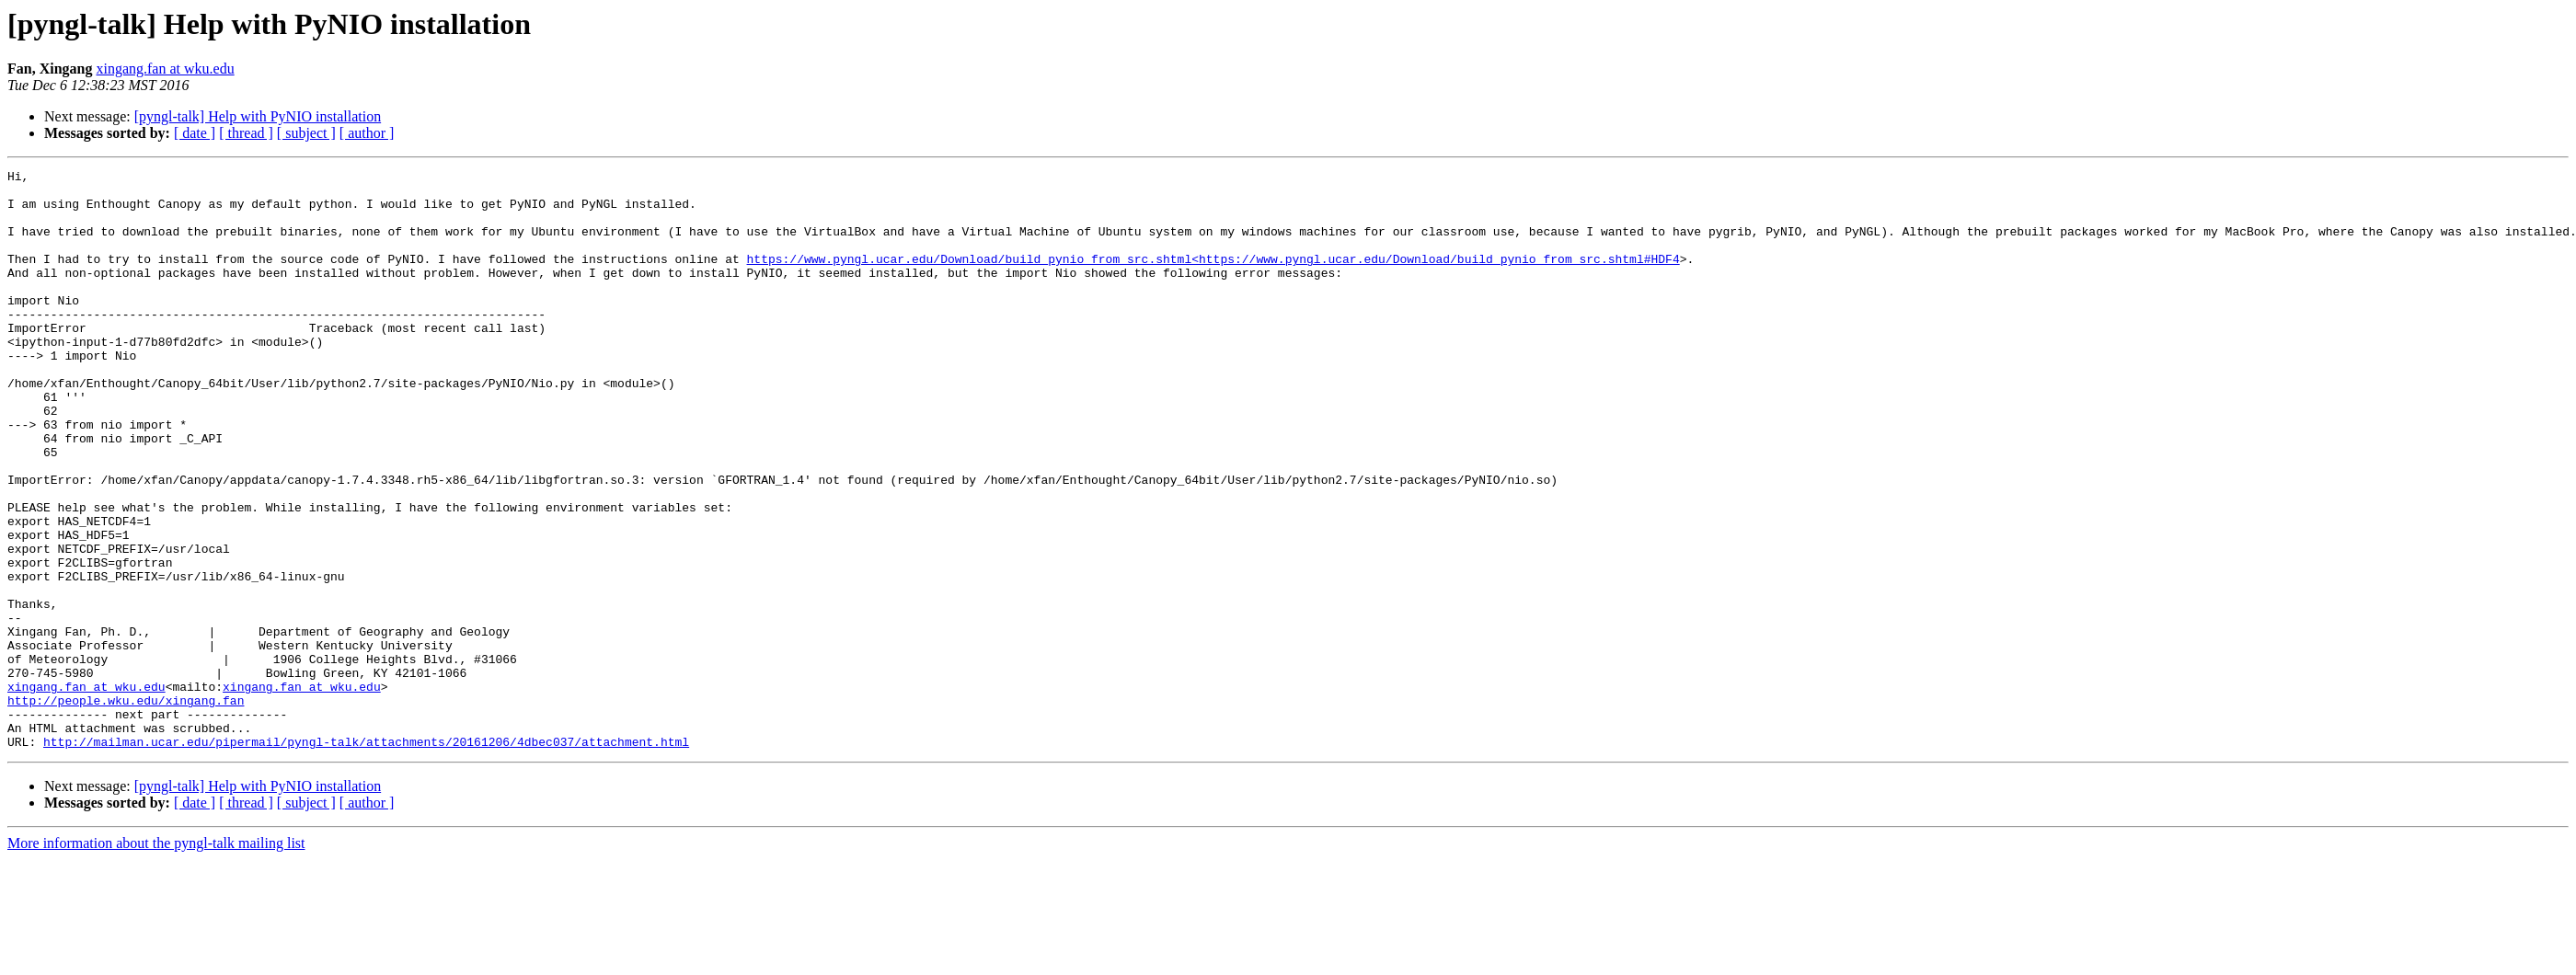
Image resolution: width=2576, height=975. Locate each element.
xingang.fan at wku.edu (165, 68)
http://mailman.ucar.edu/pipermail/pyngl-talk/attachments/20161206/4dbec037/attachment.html (366, 857)
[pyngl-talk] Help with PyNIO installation (257, 116)
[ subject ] (306, 133)
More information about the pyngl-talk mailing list (156, 959)
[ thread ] (246, 133)
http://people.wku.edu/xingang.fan (125, 807)
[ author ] (367, 133)
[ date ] (194, 133)
